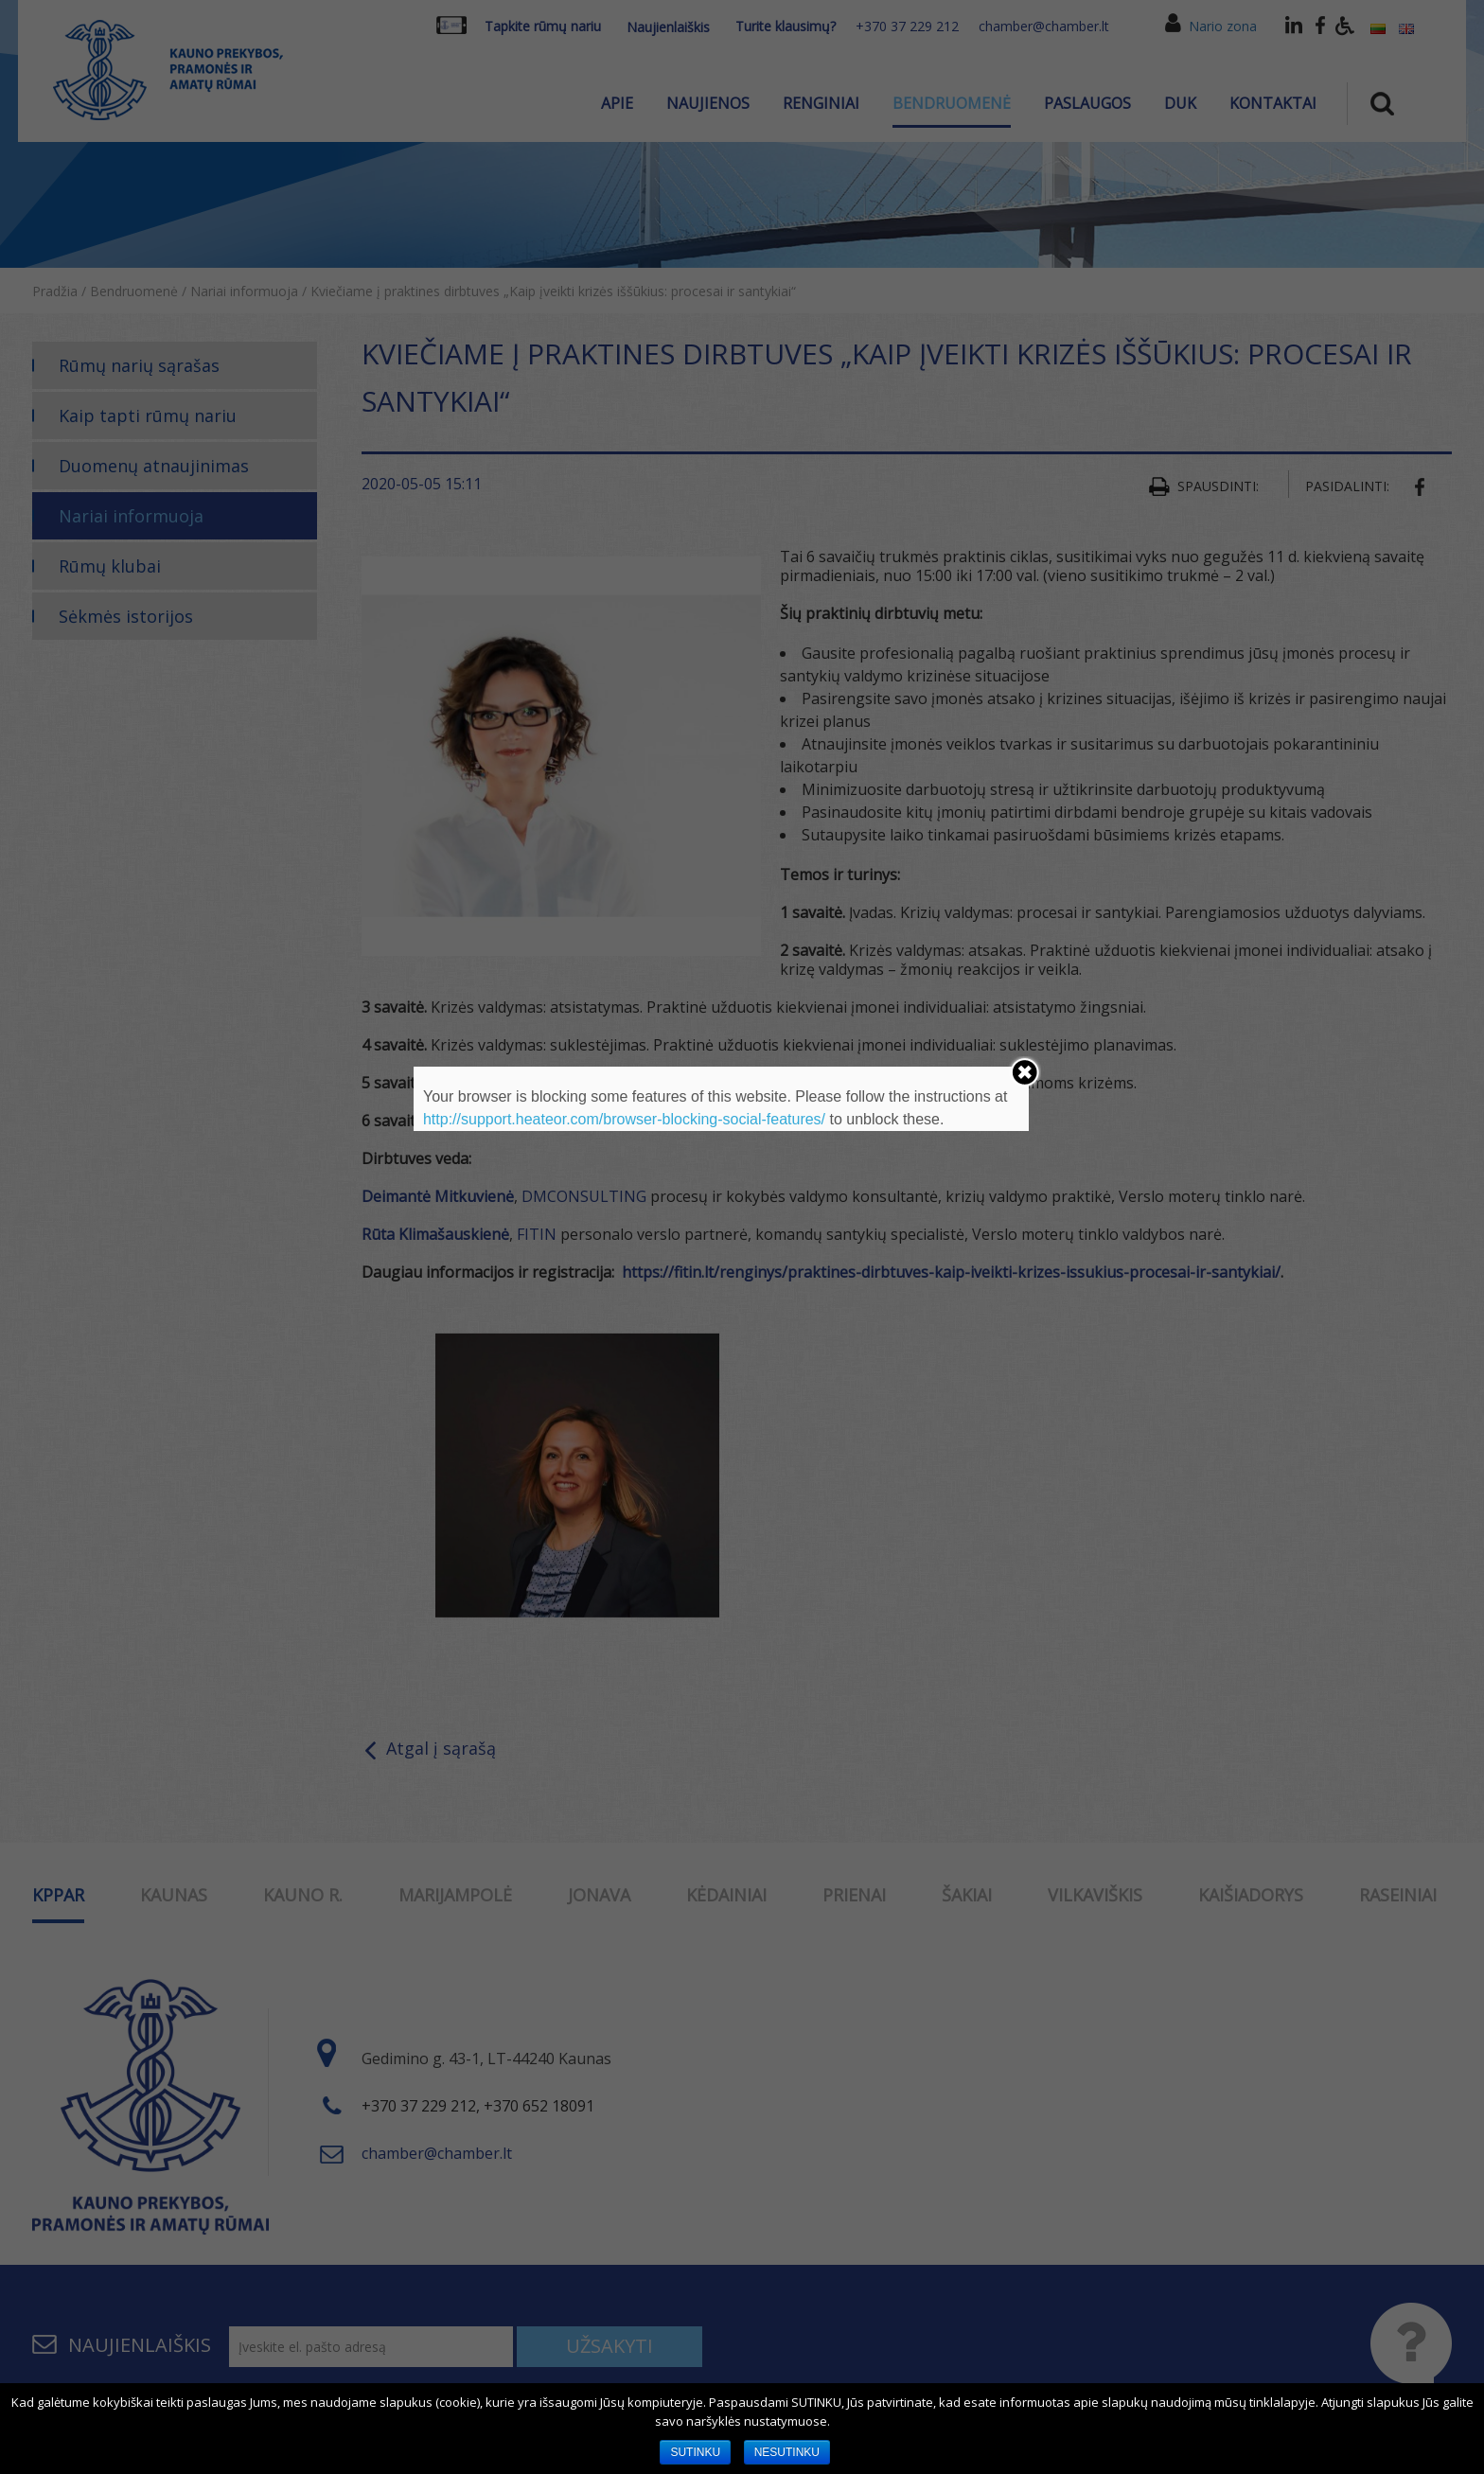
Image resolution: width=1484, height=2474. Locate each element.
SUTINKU (695, 2452)
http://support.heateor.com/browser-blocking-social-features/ (624, 1119)
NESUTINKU (787, 2452)
